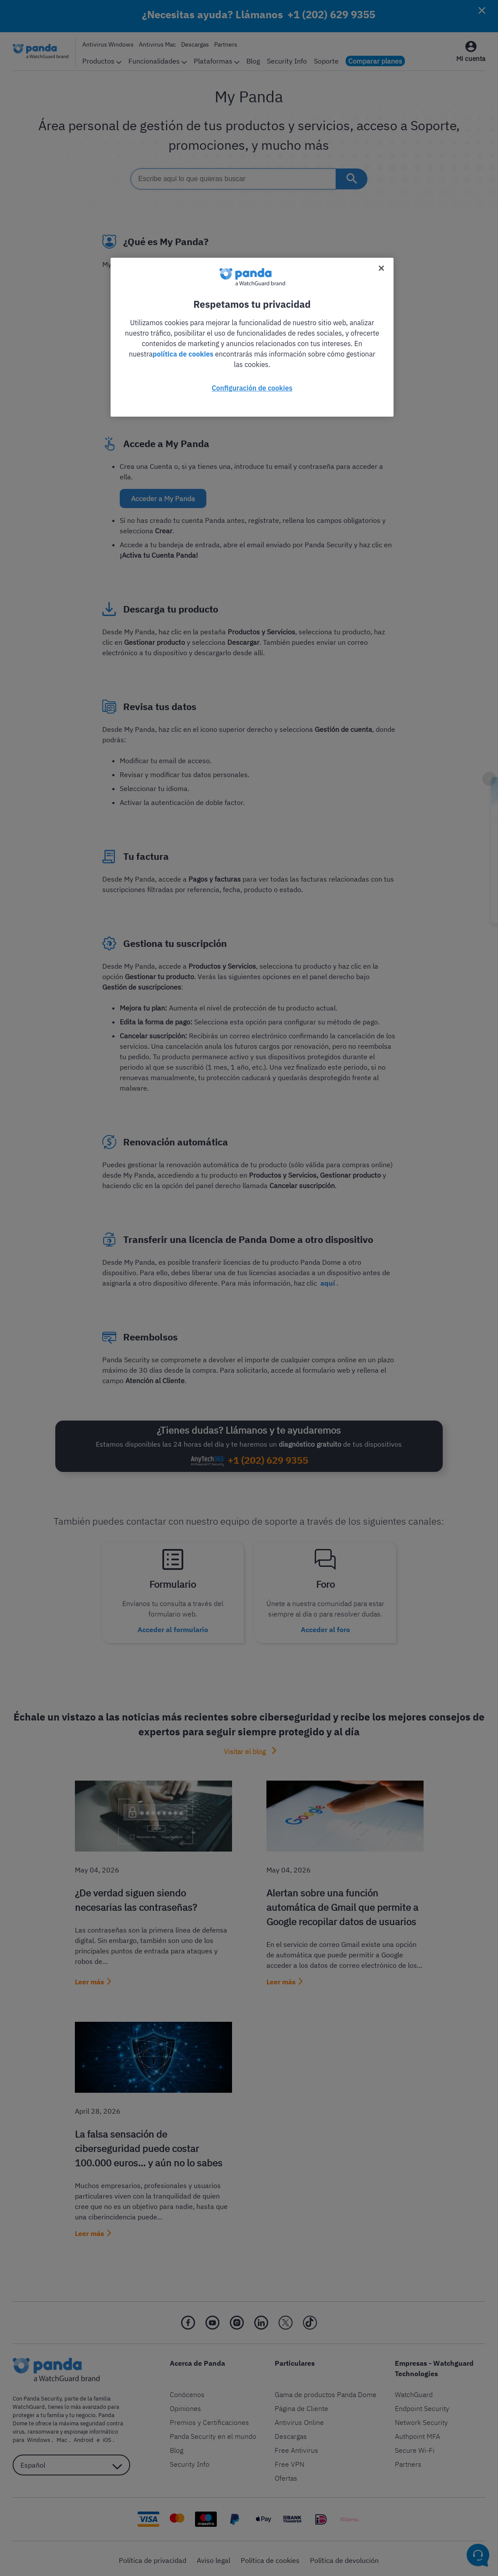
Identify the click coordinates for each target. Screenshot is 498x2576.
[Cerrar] (381, 268)
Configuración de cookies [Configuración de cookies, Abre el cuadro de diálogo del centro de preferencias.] (252, 388)
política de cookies (183, 354)
